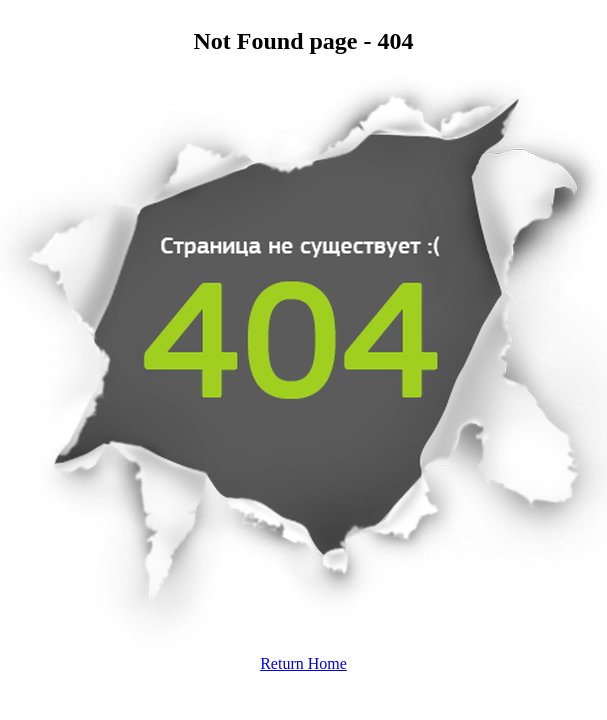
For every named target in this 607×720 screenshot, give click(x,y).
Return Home (303, 663)
